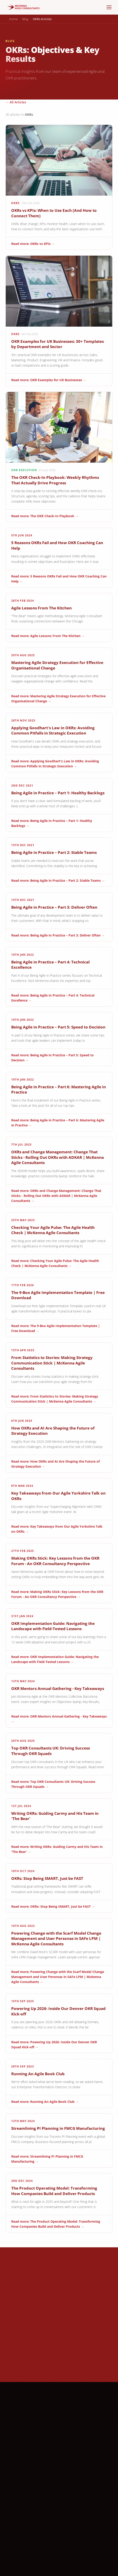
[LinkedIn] (9, 2378)
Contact (11, 2459)
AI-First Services (17, 2416)
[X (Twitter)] (21, 2378)
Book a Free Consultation (59, 2282)
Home (13, 19)
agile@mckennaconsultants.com (28, 2539)
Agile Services (15, 2401)
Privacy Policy (15, 2466)
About (10, 2437)
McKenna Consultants (29, 2366)
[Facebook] (32, 2378)
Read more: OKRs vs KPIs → (33, 243)
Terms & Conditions (20, 2474)
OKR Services (15, 2408)
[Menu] (109, 7)
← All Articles (15, 102)
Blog (25, 19)
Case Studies (15, 2452)
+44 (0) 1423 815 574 (21, 2533)
